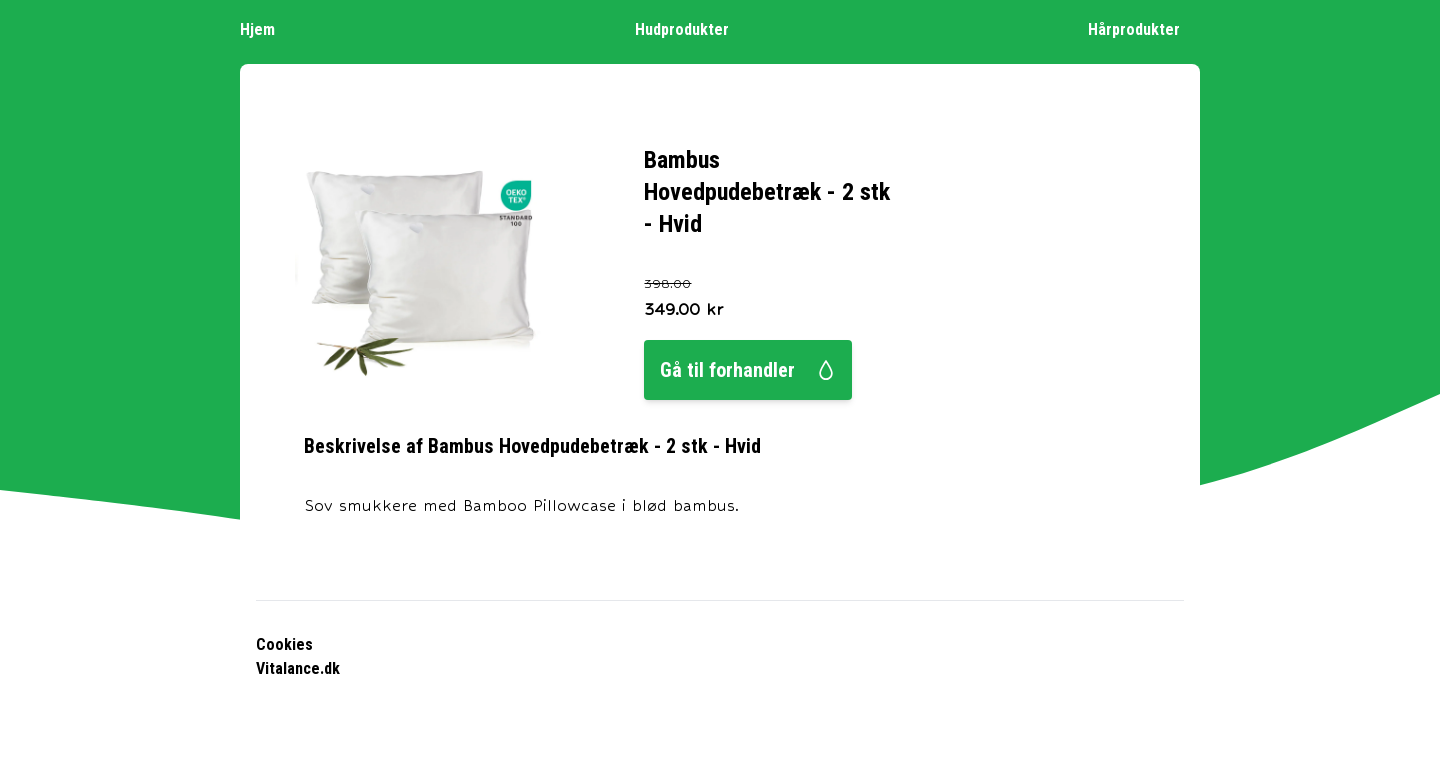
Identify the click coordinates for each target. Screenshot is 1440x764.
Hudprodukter (692, 28)
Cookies (284, 644)
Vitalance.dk (298, 668)
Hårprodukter (1144, 28)
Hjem (267, 28)
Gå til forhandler (748, 370)
